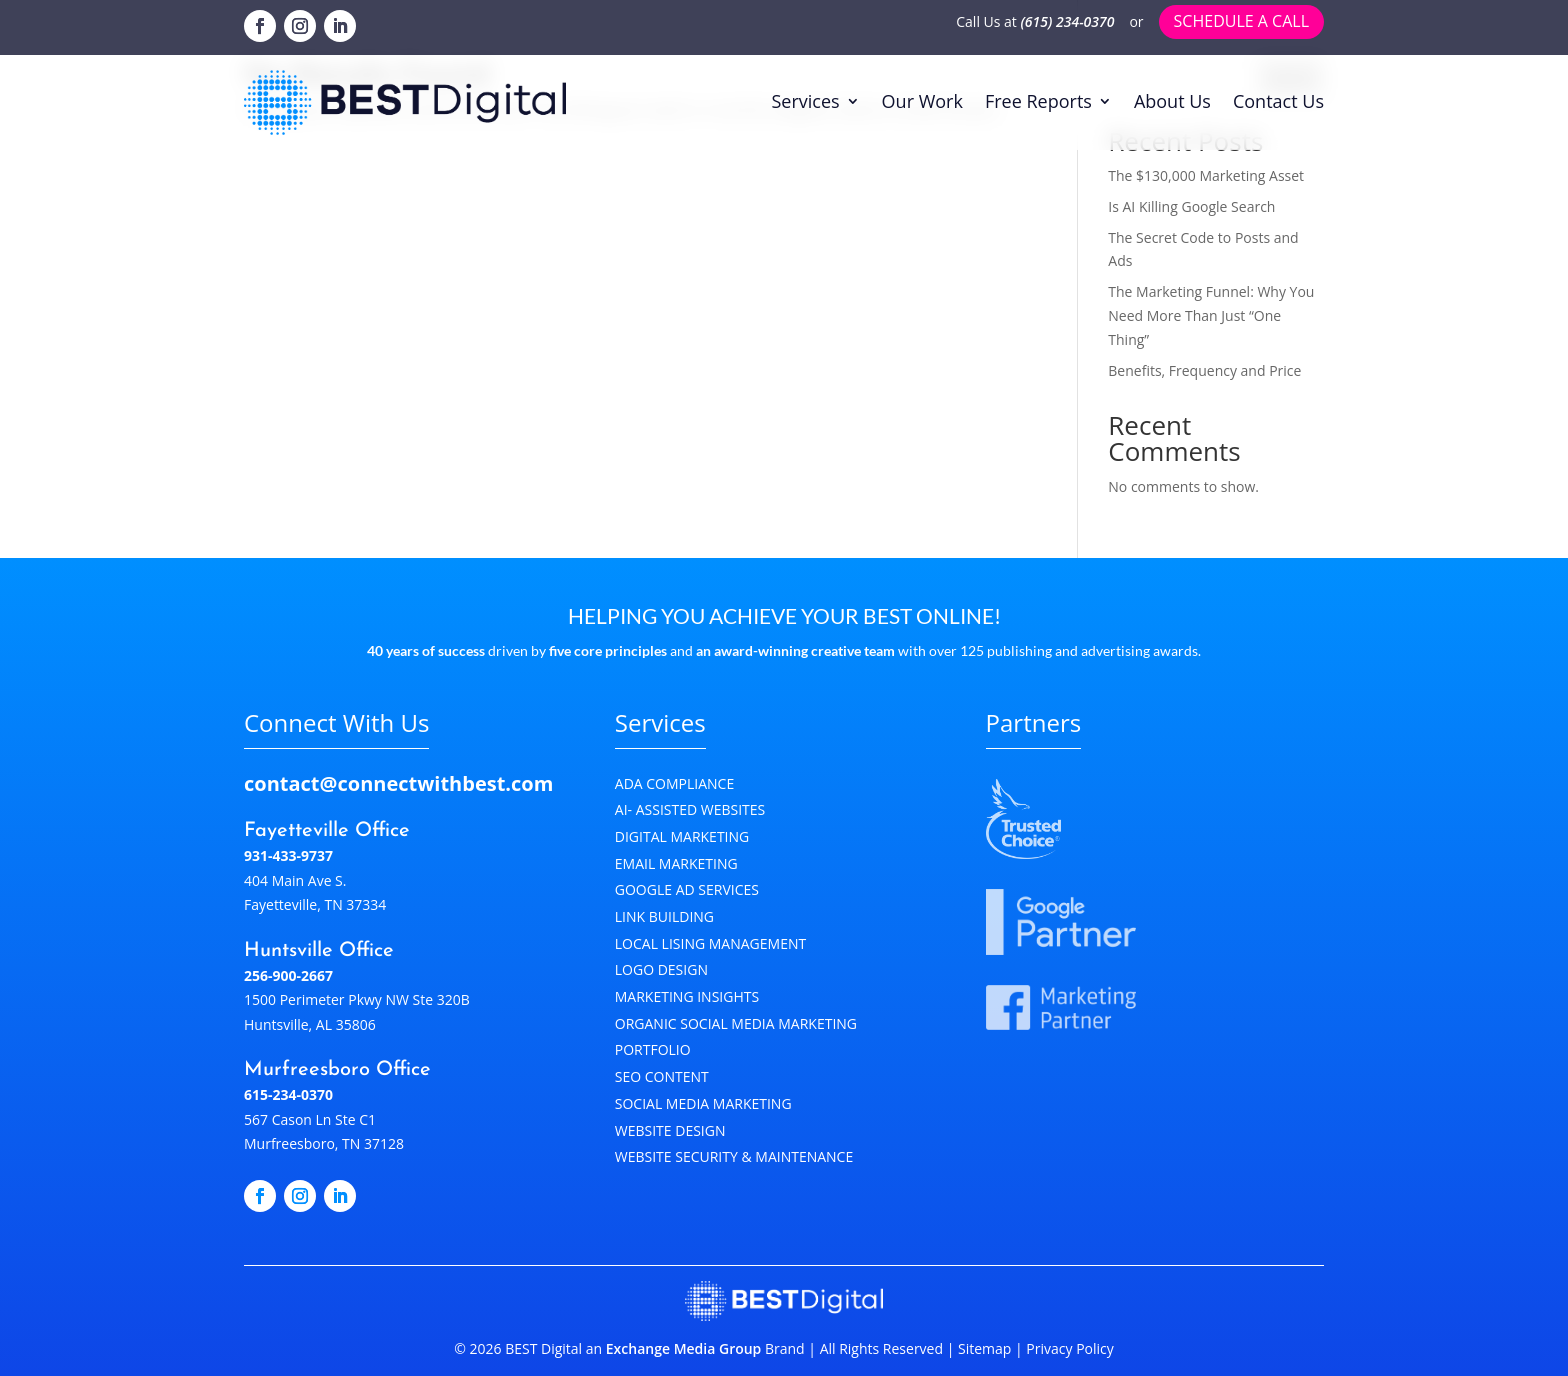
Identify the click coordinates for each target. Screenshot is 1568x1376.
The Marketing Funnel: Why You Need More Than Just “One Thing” (1211, 315)
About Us (1172, 101)
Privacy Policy (1068, 1348)
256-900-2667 (288, 975)
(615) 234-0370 (1068, 21)
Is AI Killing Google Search (1191, 206)
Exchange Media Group (684, 1348)
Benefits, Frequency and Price (1204, 370)
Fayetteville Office (327, 831)
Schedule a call (1241, 21)
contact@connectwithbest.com (398, 783)
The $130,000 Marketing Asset (1206, 175)
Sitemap (984, 1348)
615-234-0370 (288, 1094)
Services (805, 101)
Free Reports (1038, 101)
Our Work (922, 101)
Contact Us (1278, 101)
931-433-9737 (288, 855)
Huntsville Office (319, 951)
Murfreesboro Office (337, 1070)
